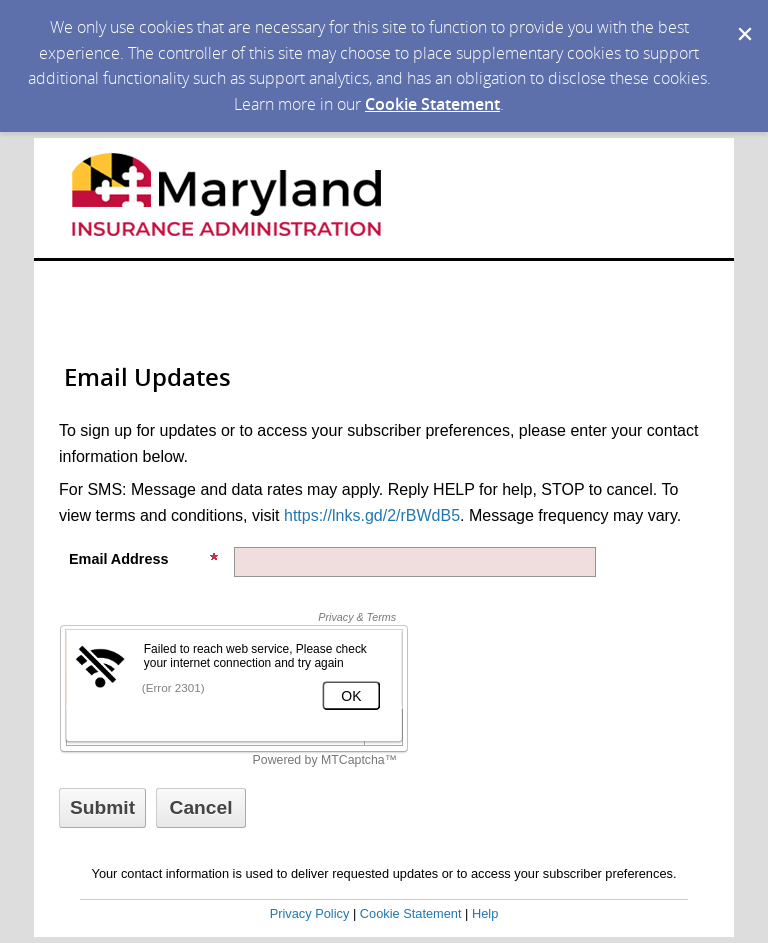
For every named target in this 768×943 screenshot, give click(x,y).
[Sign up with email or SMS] (102, 808)
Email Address (144, 559)
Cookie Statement (432, 104)
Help (485, 913)
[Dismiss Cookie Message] (743, 19)
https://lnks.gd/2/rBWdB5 (372, 515)
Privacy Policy (310, 913)
